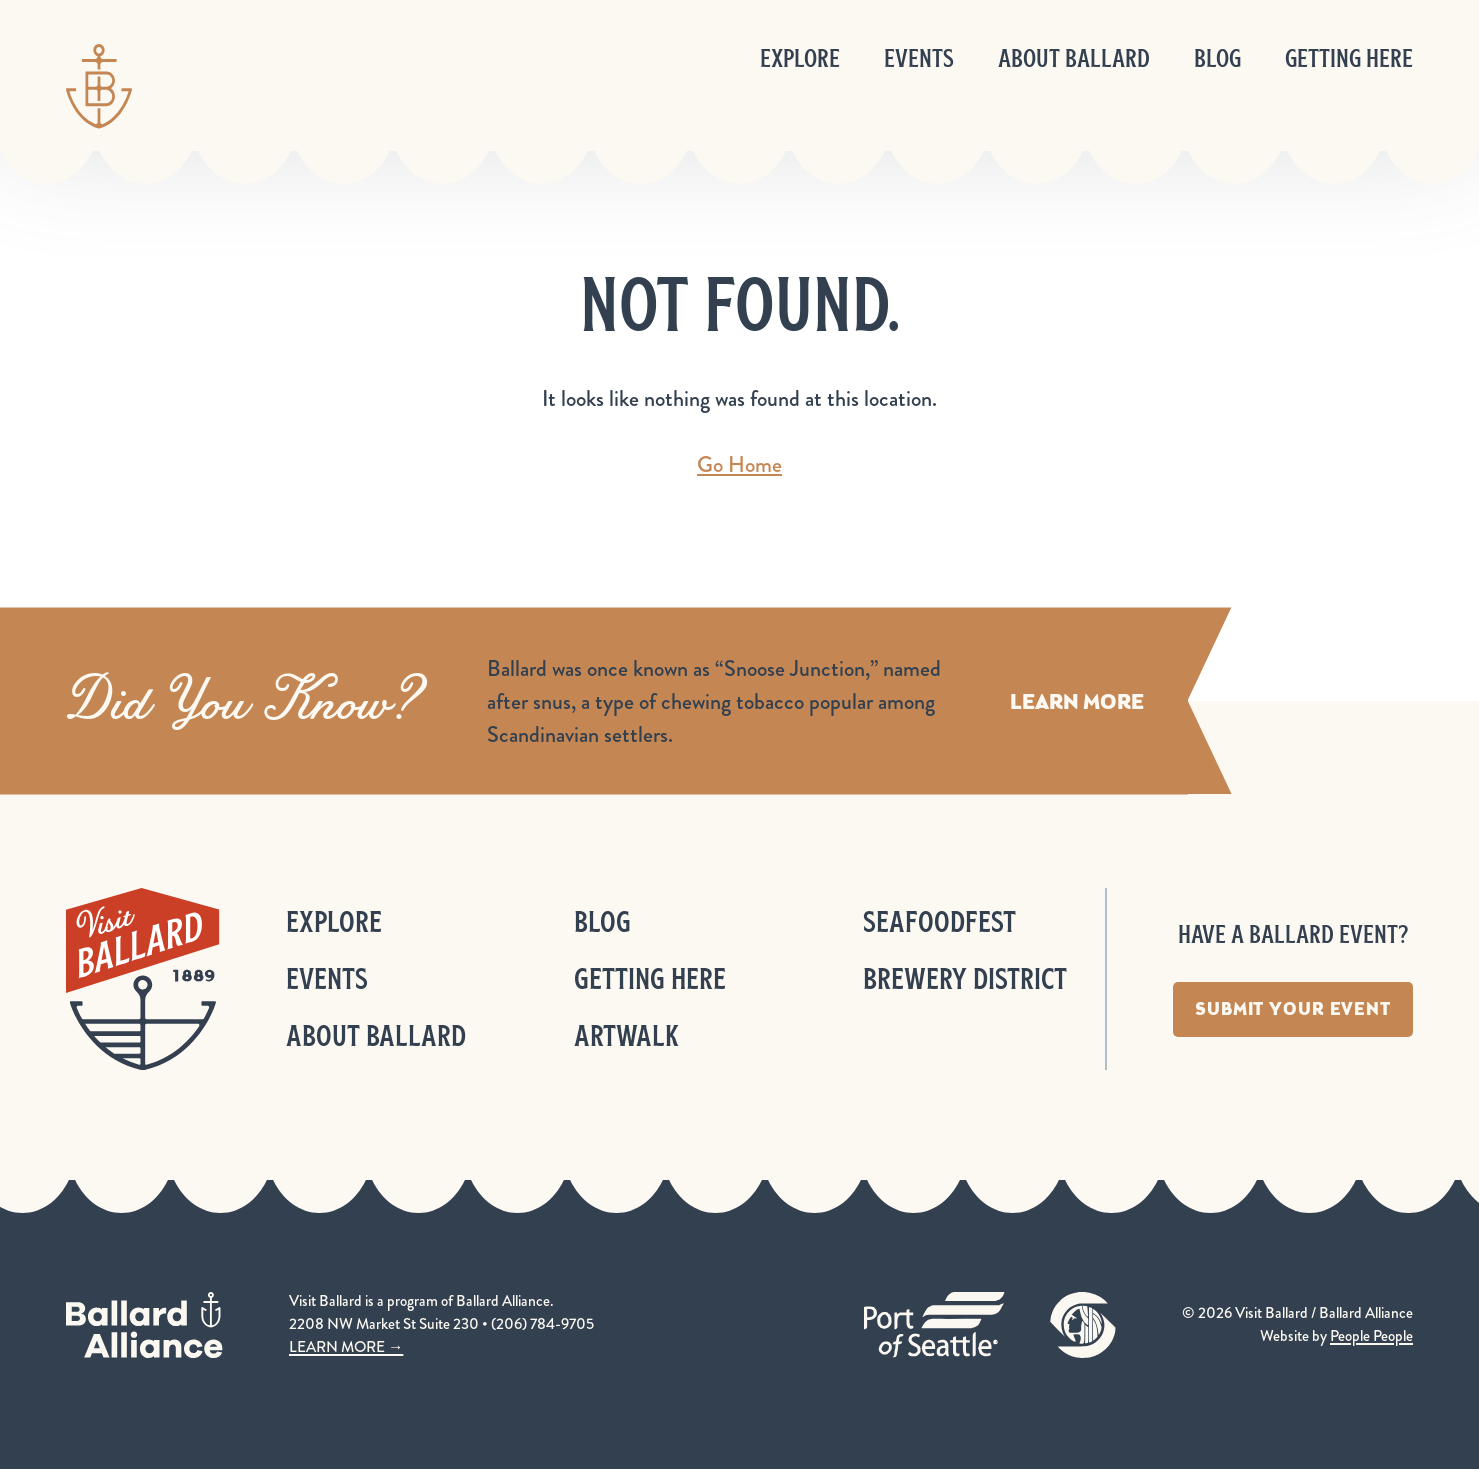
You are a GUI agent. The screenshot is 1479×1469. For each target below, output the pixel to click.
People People (1371, 1336)
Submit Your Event (1293, 1009)
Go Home (739, 464)
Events (919, 58)
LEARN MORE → (346, 1347)
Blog (1217, 58)
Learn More (1077, 700)
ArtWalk (626, 1035)
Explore (800, 58)
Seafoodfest (939, 921)
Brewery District (965, 978)
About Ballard (1074, 58)
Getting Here (1349, 58)
